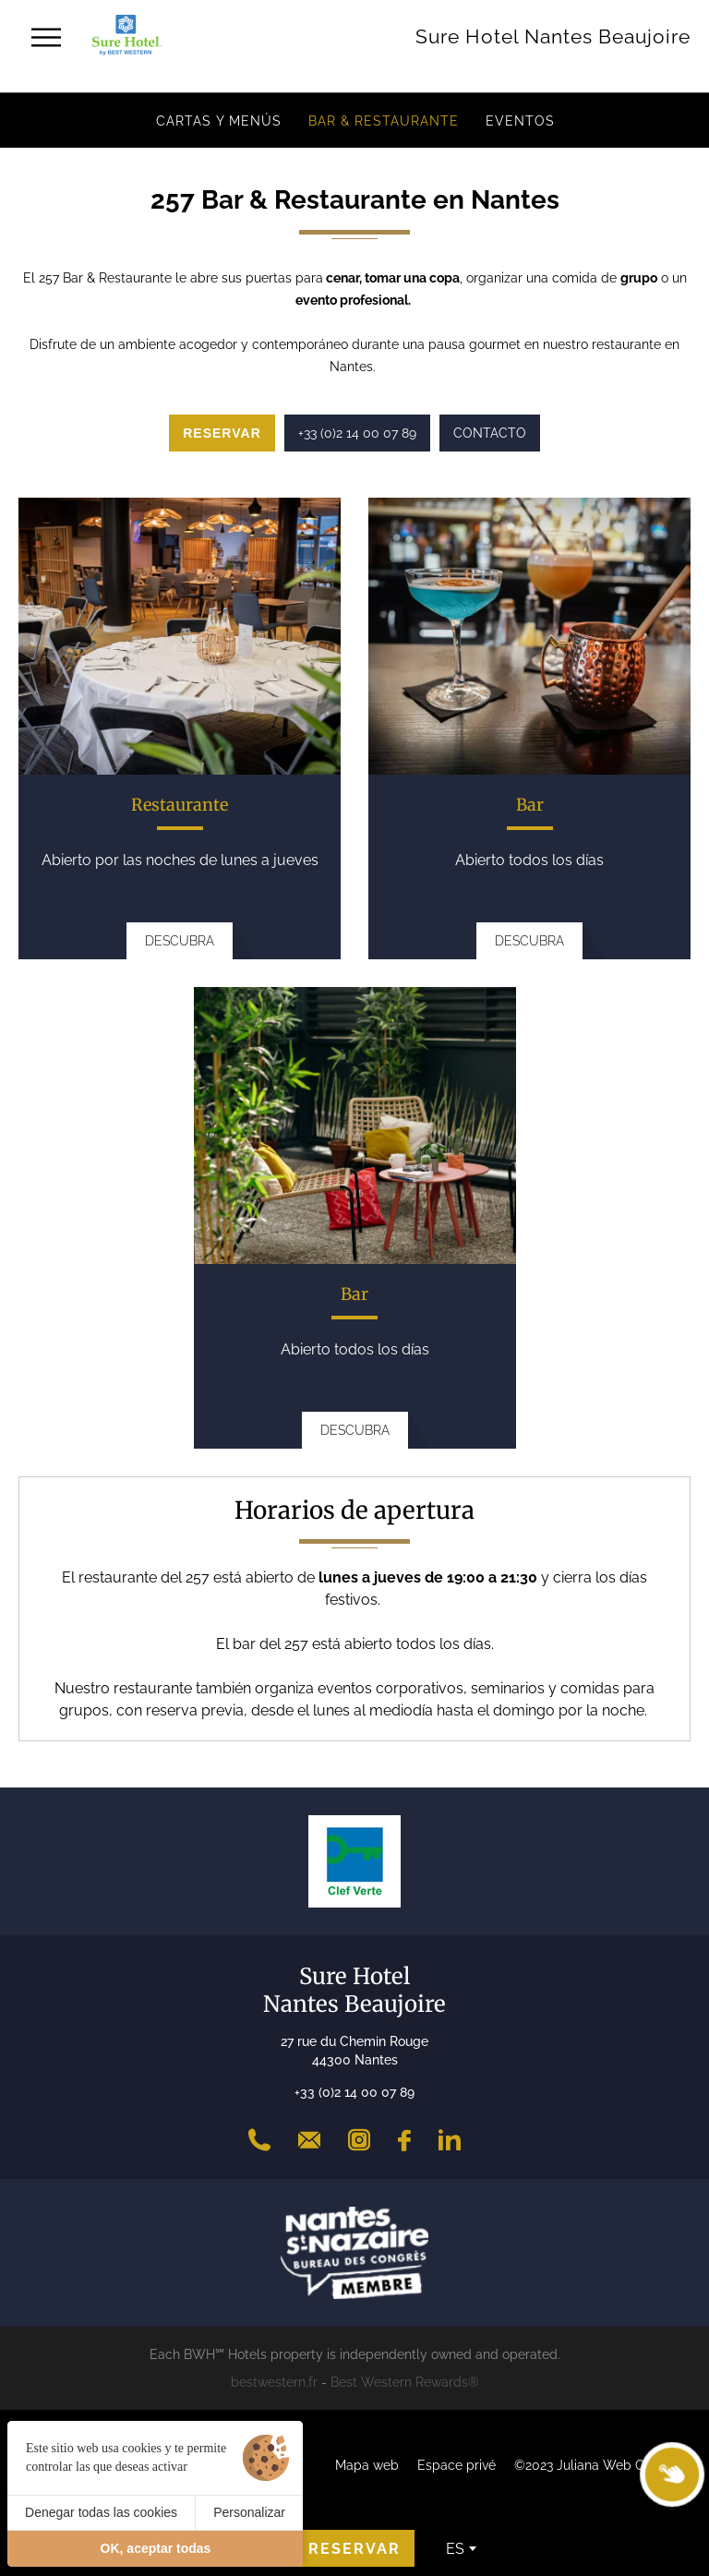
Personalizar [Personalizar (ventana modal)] (249, 2512)
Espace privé (456, 2465)
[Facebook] (404, 2140)
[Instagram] (359, 2140)
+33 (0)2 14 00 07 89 (354, 2092)
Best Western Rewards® (404, 2382)
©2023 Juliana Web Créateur (601, 2465)
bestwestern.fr (274, 2382)
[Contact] (309, 2140)
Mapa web (367, 2465)
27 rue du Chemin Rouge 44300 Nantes (354, 2050)
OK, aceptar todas (156, 2548)
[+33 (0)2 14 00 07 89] (259, 2140)
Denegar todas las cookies (101, 2512)
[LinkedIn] (450, 2140)
